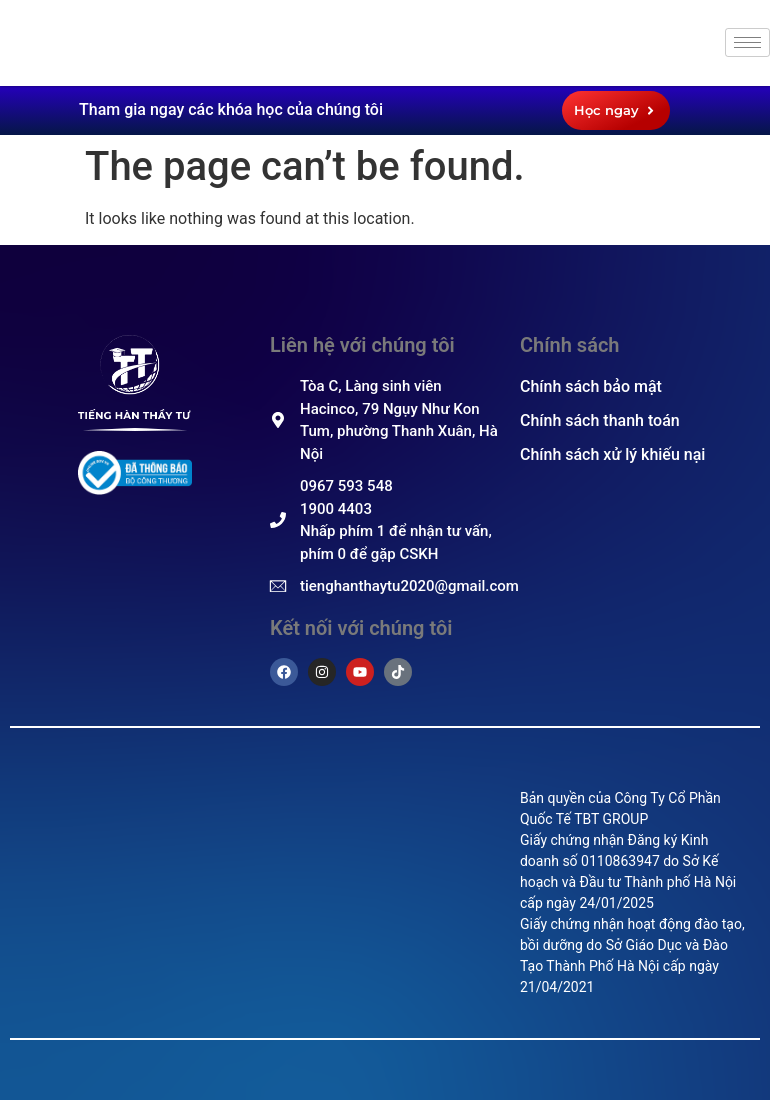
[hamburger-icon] (747, 42)
